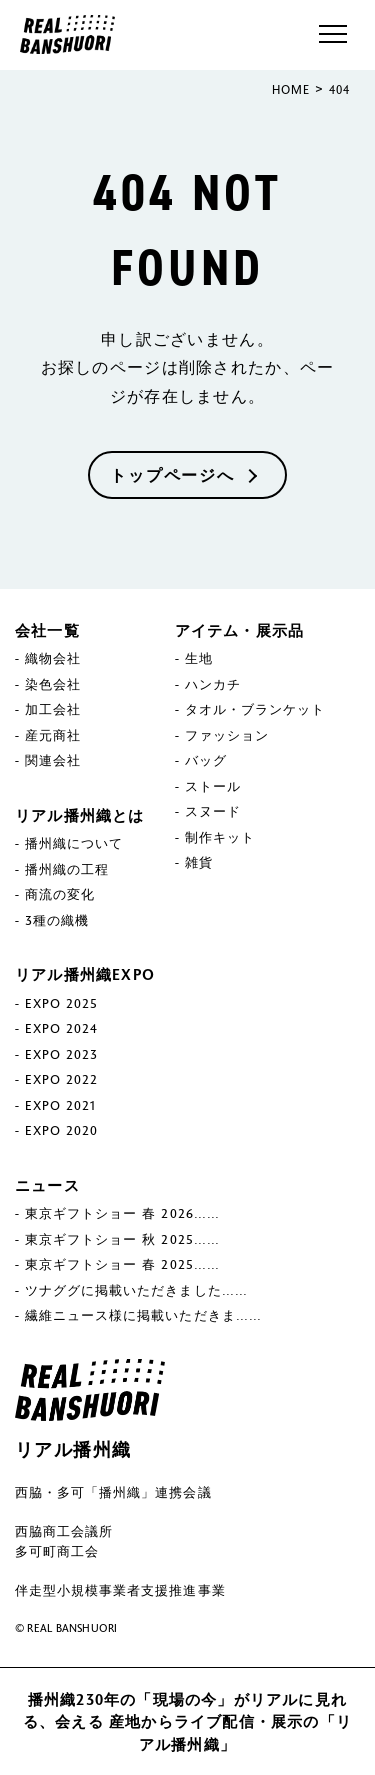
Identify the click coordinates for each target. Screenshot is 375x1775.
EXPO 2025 (61, 1003)
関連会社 (53, 760)
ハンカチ (213, 684)
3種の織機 (57, 920)
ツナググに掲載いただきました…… (136, 1290)
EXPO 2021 (60, 1105)
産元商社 (53, 735)
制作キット (220, 837)
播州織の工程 (67, 869)
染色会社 (53, 684)
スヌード (213, 811)
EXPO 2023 (61, 1054)
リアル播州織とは (80, 815)
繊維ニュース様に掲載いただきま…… (143, 1315)
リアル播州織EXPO (85, 974)
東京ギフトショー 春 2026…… (122, 1213)
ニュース (47, 1185)
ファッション (227, 735)
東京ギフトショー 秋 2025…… (122, 1239)
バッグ (206, 760)
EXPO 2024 (61, 1028)
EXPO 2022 (61, 1079)
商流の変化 (60, 894)
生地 (199, 658)
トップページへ (172, 474)
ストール (213, 786)
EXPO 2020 (61, 1130)
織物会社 (53, 658)
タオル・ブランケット (255, 709)
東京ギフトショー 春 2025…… (122, 1264)
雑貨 (199, 862)
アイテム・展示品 (240, 630)
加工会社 (53, 709)
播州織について (74, 843)
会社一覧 (47, 630)
